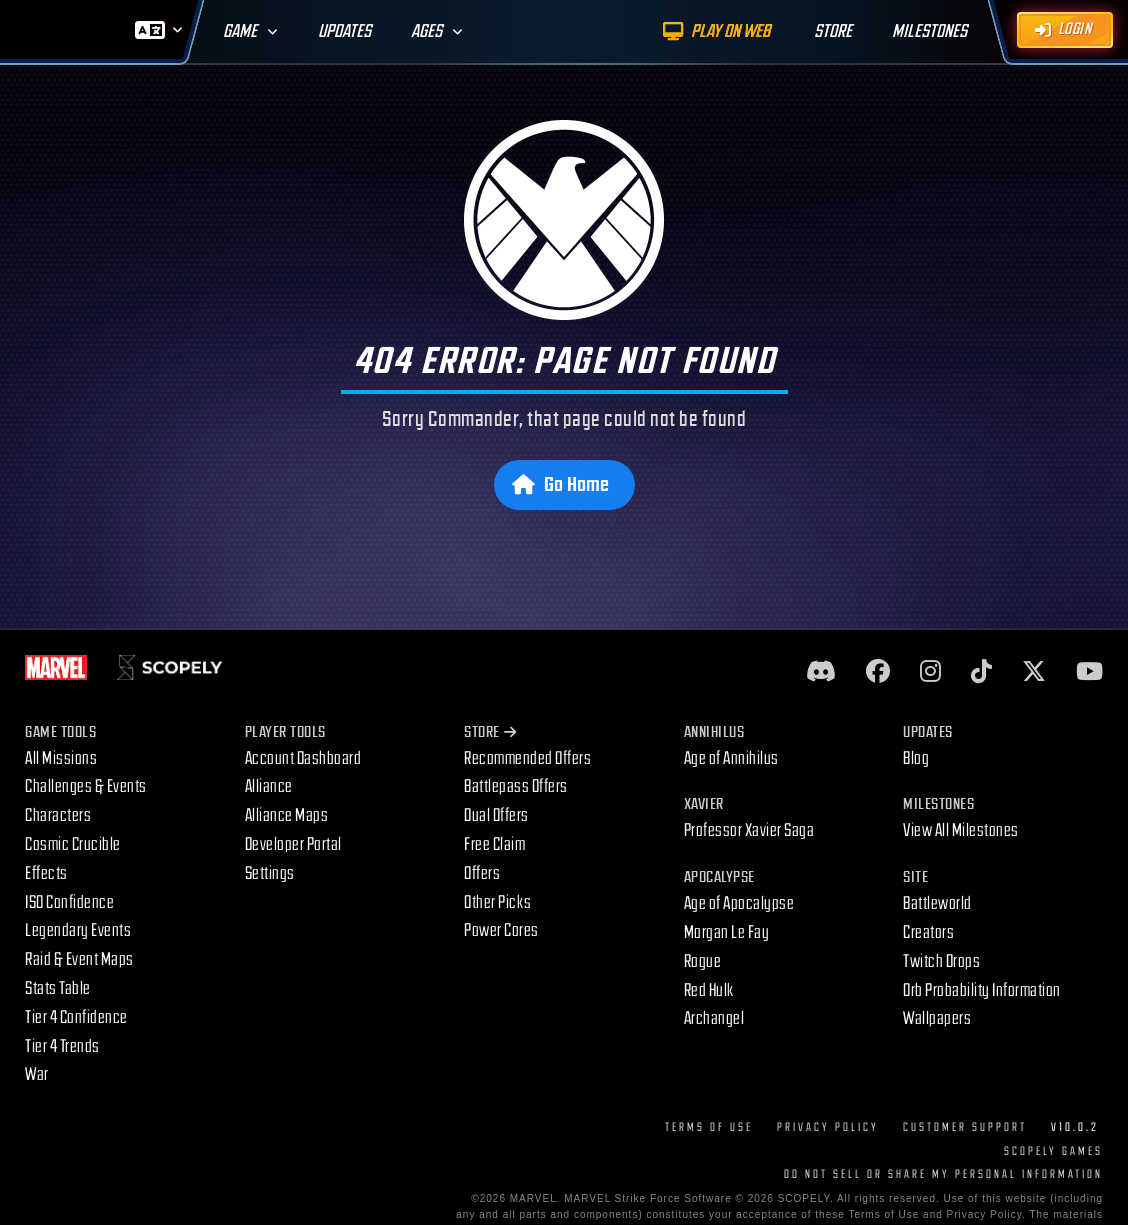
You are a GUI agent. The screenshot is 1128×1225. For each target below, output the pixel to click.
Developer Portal (293, 844)
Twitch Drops (941, 961)
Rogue (703, 961)
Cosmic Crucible (73, 844)
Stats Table (58, 988)
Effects (46, 873)
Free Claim (494, 844)
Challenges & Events (86, 786)
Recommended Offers (527, 758)
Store (490, 732)
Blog (916, 758)
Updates (344, 31)
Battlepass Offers (516, 786)
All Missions (61, 758)
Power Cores (501, 930)
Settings (270, 873)
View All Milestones (961, 830)
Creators (928, 932)
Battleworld (937, 903)
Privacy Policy (828, 1127)
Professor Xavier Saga (749, 830)
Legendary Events (78, 930)
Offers (482, 873)
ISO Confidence (69, 902)
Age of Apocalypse (739, 903)
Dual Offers (496, 815)
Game (240, 31)
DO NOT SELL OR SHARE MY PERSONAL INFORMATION (943, 1174)
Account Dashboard (303, 758)
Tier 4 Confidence (76, 1017)
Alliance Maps (287, 815)
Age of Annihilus (731, 758)
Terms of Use (709, 1127)
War (37, 1074)
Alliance (269, 786)
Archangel (714, 1018)
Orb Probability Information (982, 990)
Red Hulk (709, 990)
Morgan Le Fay (727, 932)
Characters (58, 815)
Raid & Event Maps (79, 959)
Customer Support (965, 1127)
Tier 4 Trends (62, 1046)
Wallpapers (937, 1018)
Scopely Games (1053, 1151)
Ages (426, 31)
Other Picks (498, 902)
